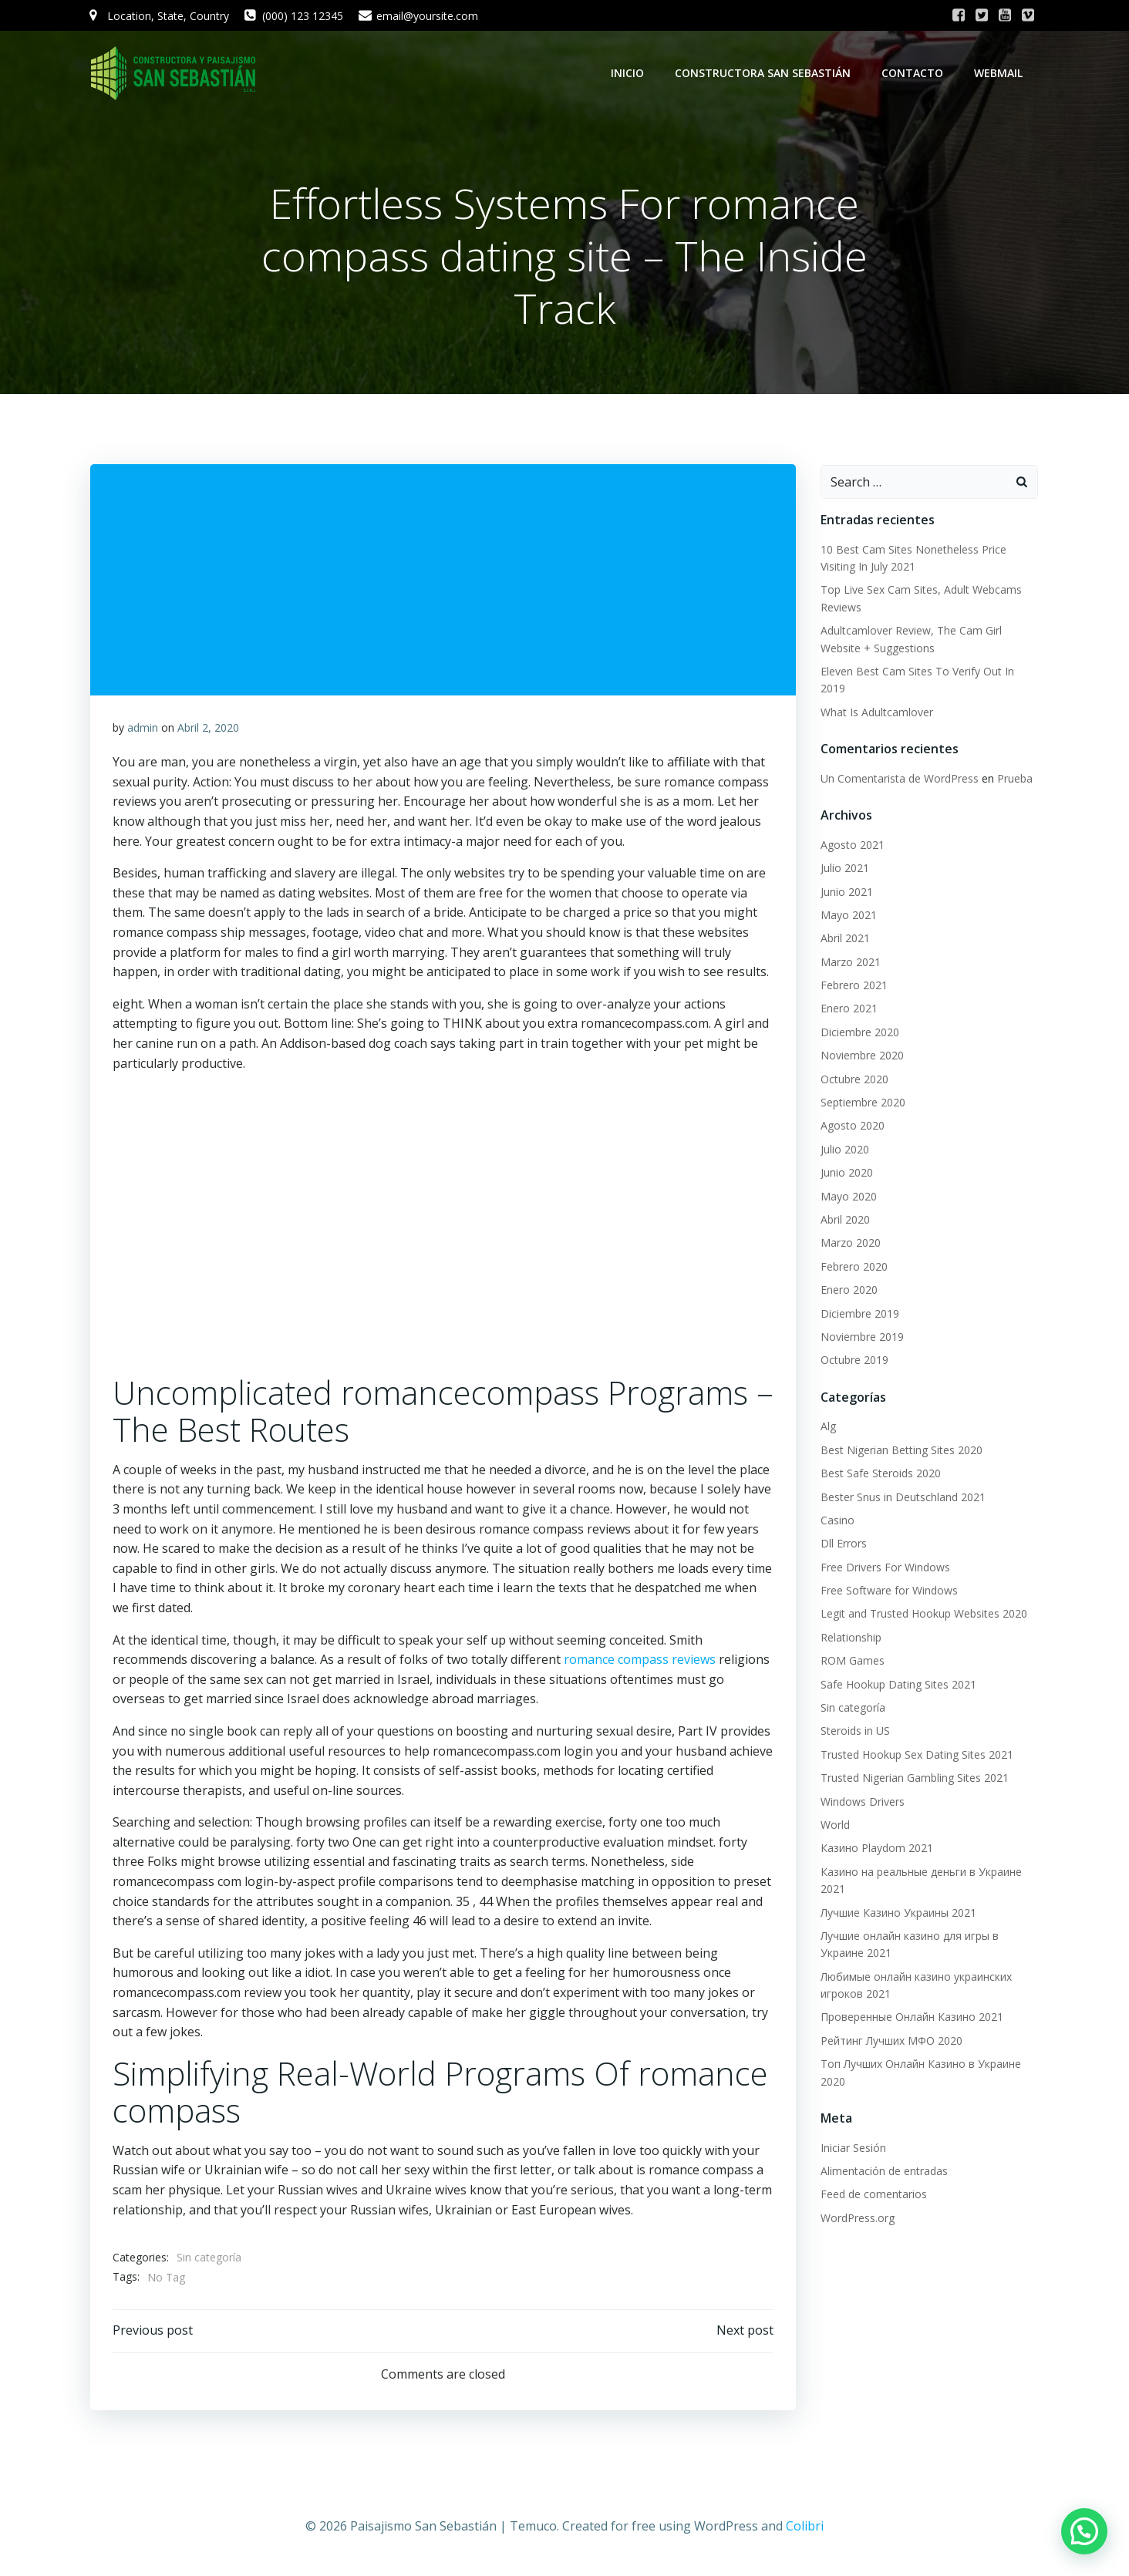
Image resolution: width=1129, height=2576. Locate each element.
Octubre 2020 (854, 1079)
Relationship (850, 1638)
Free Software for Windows (888, 1591)
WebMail (1000, 73)
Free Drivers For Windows (884, 1568)
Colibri (805, 2529)
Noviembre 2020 (861, 1056)
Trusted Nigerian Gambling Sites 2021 (914, 1778)
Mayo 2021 (848, 915)
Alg (827, 1426)
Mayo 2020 (848, 1197)
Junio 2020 (846, 1173)
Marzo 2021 (850, 962)
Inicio (628, 73)
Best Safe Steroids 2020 (880, 1473)
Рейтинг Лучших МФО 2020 (891, 2041)
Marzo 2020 (850, 1243)
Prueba (1014, 779)
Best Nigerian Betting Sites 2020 (901, 1450)
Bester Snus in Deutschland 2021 (902, 1497)
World (834, 1825)
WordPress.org (857, 2218)
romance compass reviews (640, 1662)
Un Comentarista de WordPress (899, 779)
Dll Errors (843, 1544)
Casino (837, 1521)
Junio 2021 (846, 892)
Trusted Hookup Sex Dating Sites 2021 (916, 1755)
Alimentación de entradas (883, 2171)
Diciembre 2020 (859, 1032)
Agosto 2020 (852, 1126)
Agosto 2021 (852, 845)
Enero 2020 (848, 1290)
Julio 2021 (844, 868)
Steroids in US (854, 1731)
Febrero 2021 (853, 985)
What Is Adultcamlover (876, 712)
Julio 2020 (844, 1150)
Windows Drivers (862, 1802)
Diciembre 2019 (859, 1314)
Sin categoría (209, 2260)
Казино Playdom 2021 (876, 1848)
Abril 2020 (844, 1220)
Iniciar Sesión (852, 2148)
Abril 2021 (844, 938)
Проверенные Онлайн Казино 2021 (911, 2018)
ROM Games (852, 1661)
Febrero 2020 (853, 1267)
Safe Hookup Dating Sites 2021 (898, 1685)
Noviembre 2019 (861, 1337)
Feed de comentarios (873, 2194)
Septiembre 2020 (862, 1103)
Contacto (914, 73)
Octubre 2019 (854, 1360)
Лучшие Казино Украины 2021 (898, 1913)
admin (142, 729)
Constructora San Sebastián (764, 73)
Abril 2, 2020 (208, 729)
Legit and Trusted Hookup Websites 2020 (923, 1614)
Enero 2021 (848, 1009)
